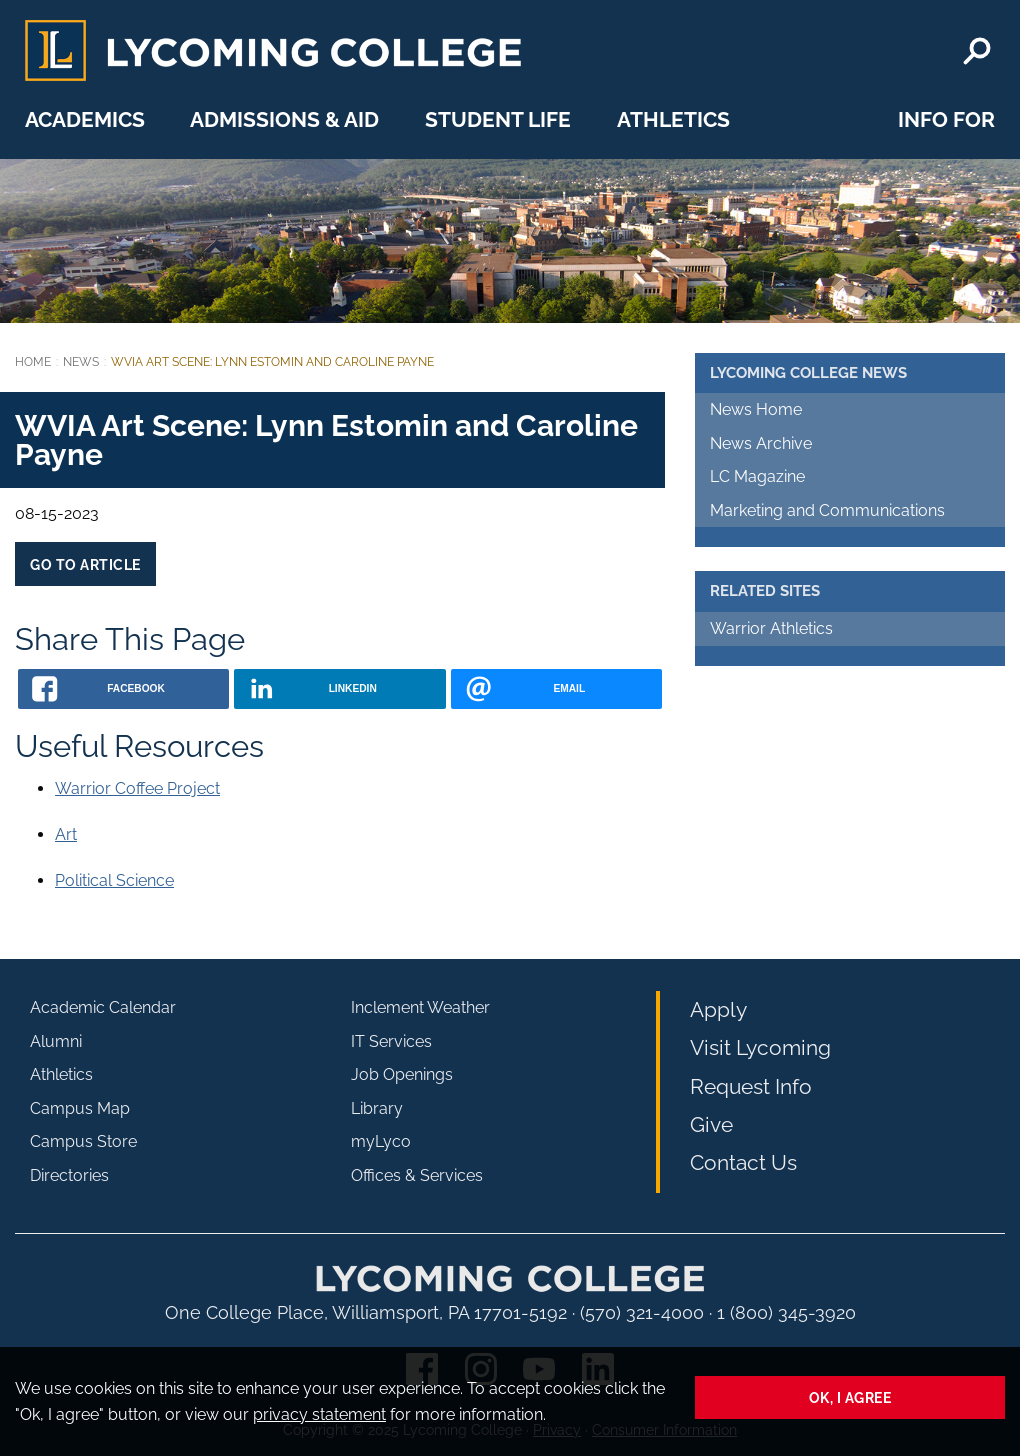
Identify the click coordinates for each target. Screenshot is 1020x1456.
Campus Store (83, 1141)
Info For (946, 119)
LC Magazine (757, 476)
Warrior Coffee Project (137, 788)
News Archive (761, 443)
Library (377, 1108)
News (81, 362)
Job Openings (402, 1074)
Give (711, 1124)
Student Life (498, 119)
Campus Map (80, 1108)
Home (33, 362)
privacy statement (319, 1414)
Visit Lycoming (760, 1047)
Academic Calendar (103, 1007)
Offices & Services (417, 1175)
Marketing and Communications (827, 510)
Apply (718, 1009)
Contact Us (743, 1162)
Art (66, 834)
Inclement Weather (420, 1007)
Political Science (114, 880)
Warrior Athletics (771, 628)
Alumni (56, 1041)
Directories (69, 1175)
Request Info (751, 1086)
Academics (85, 119)
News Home (756, 409)
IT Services (391, 1041)
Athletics (673, 119)
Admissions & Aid (284, 119)
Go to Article (85, 564)
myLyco (381, 1141)
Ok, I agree (850, 1397)
